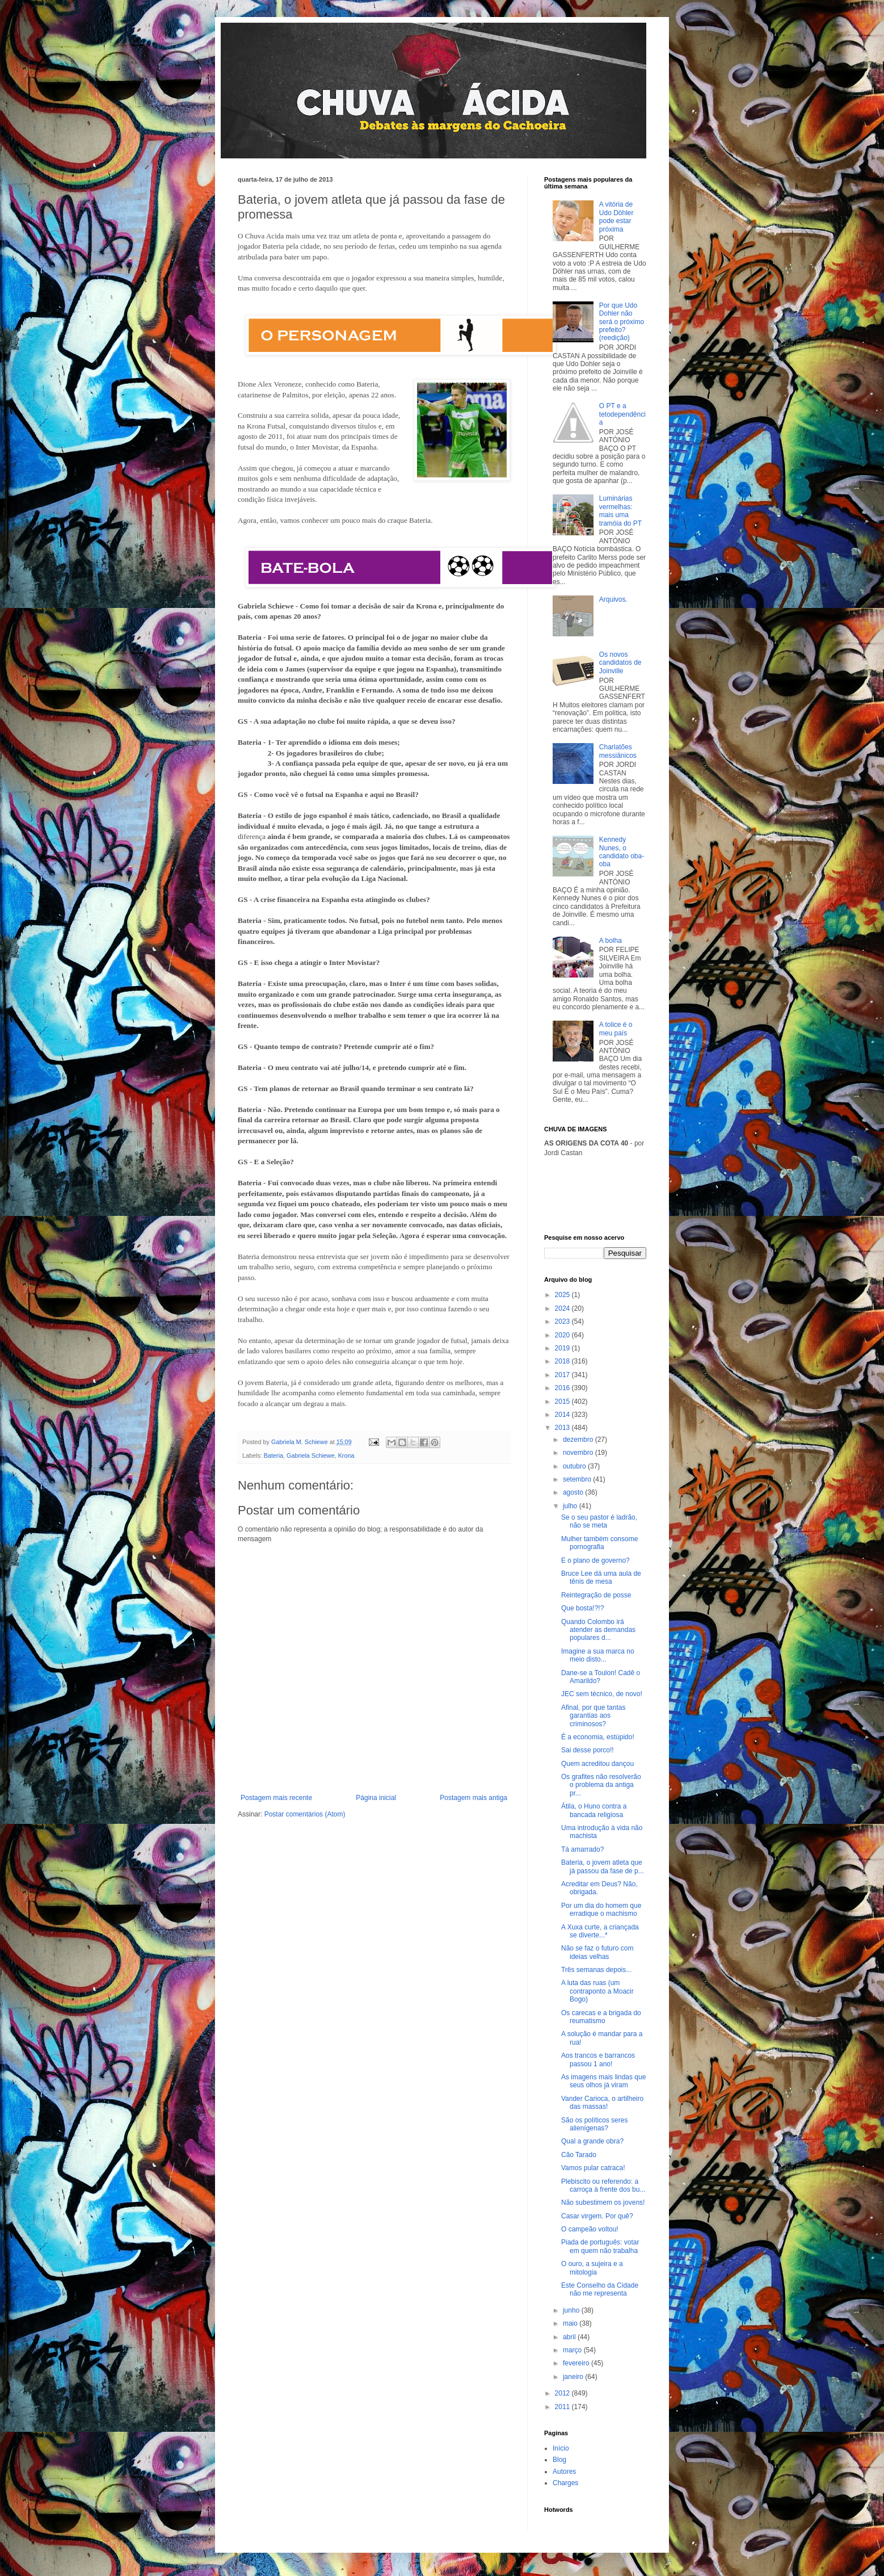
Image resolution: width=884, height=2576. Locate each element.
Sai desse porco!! (587, 1750)
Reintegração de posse (596, 1595)
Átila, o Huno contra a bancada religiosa (593, 1810)
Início (561, 2448)
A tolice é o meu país (616, 1029)
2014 (563, 1415)
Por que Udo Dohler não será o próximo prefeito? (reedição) (621, 321)
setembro (578, 1479)
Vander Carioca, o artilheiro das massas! (602, 2103)
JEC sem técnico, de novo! (601, 1694)
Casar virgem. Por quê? (597, 2216)
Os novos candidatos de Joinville (620, 663)
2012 (563, 2393)
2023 (563, 1321)
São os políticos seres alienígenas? (594, 2124)
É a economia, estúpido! (597, 1737)
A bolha (610, 941)
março (573, 2350)
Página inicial (376, 1798)
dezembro (579, 1440)
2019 (563, 1348)
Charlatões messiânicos (618, 751)
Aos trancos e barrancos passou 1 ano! (598, 2059)
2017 (563, 1375)
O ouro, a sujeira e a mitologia (592, 2268)
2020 (563, 1335)
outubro (575, 1466)
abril (570, 2337)
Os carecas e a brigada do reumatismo (601, 2017)
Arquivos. (613, 599)
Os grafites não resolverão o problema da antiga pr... (601, 1785)
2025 (563, 1295)
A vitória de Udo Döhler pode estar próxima (616, 216)
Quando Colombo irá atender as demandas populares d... (598, 1630)
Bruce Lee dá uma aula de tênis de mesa (601, 1577)
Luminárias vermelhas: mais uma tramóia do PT (620, 510)
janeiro (574, 2377)
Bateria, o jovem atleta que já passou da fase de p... (602, 1866)
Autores (564, 2472)
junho (572, 2310)
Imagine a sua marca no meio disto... (597, 1655)
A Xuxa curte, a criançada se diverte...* (600, 1931)
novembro (579, 1453)
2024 (563, 1308)
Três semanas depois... (596, 1970)
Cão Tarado (578, 2155)
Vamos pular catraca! (593, 2168)
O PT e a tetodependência (622, 414)
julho (571, 1506)
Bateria (273, 1455)
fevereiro (577, 2363)
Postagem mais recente (276, 1798)
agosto (574, 1492)
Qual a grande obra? (592, 2141)
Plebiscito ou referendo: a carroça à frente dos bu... (603, 2185)
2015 (563, 1402)
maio (571, 2323)
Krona (346, 1455)
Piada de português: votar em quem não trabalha (600, 2246)
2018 (563, 1361)
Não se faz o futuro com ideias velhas (597, 1952)
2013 (563, 1428)
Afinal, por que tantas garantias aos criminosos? (593, 1716)
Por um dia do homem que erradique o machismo (601, 1910)
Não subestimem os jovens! (603, 2202)
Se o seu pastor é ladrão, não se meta (599, 1521)
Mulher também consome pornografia (599, 1543)
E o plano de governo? (595, 1560)
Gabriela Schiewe (311, 1455)
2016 (563, 1388)
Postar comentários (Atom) (305, 1814)
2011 (563, 2407)
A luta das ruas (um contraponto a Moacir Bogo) (597, 1991)
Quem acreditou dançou (597, 1764)
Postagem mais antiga (473, 1798)
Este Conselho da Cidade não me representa (599, 2289)
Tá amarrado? (582, 1849)
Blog (559, 2460)
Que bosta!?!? (582, 1608)
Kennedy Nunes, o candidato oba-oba (621, 852)
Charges (565, 2483)
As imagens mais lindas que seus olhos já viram (603, 2081)
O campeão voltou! (589, 2229)
